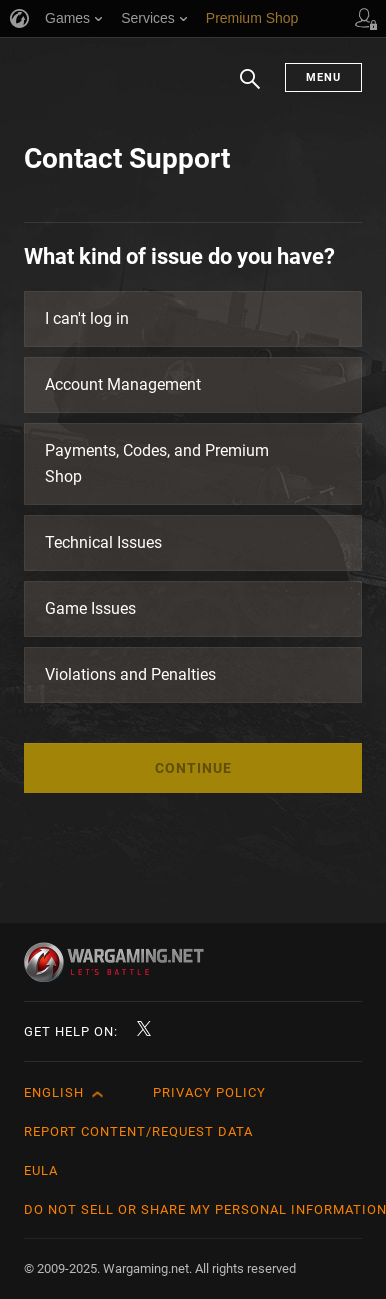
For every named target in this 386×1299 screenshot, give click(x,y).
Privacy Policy (209, 1092)
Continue (193, 768)
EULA (41, 1170)
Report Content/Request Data (138, 1131)
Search (250, 89)
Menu (323, 77)
